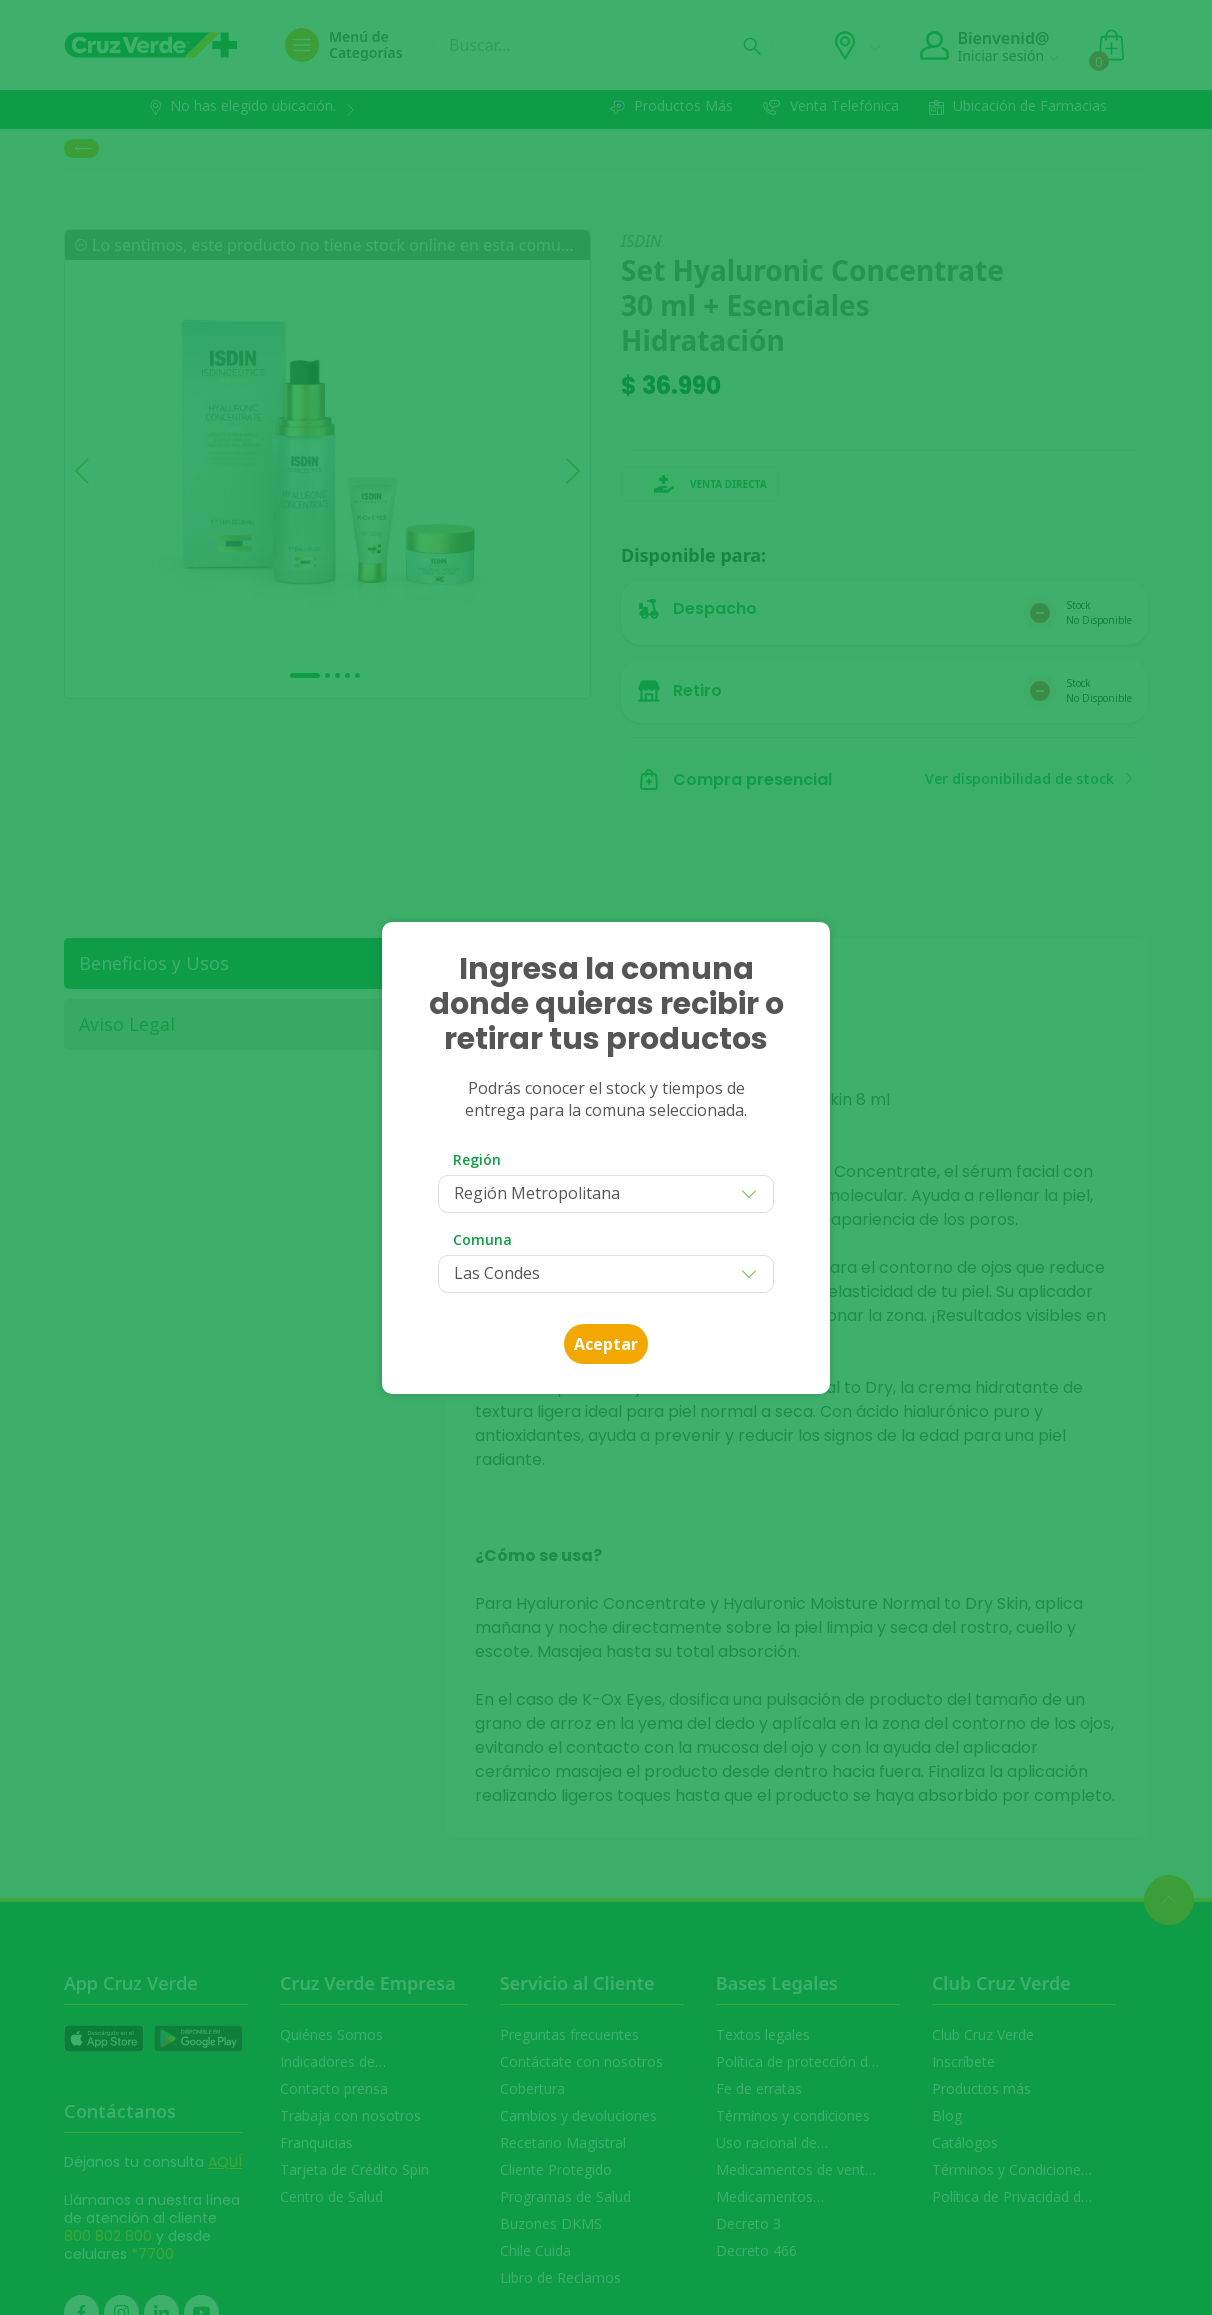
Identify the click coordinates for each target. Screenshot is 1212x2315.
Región (477, 1159)
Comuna (482, 1239)
